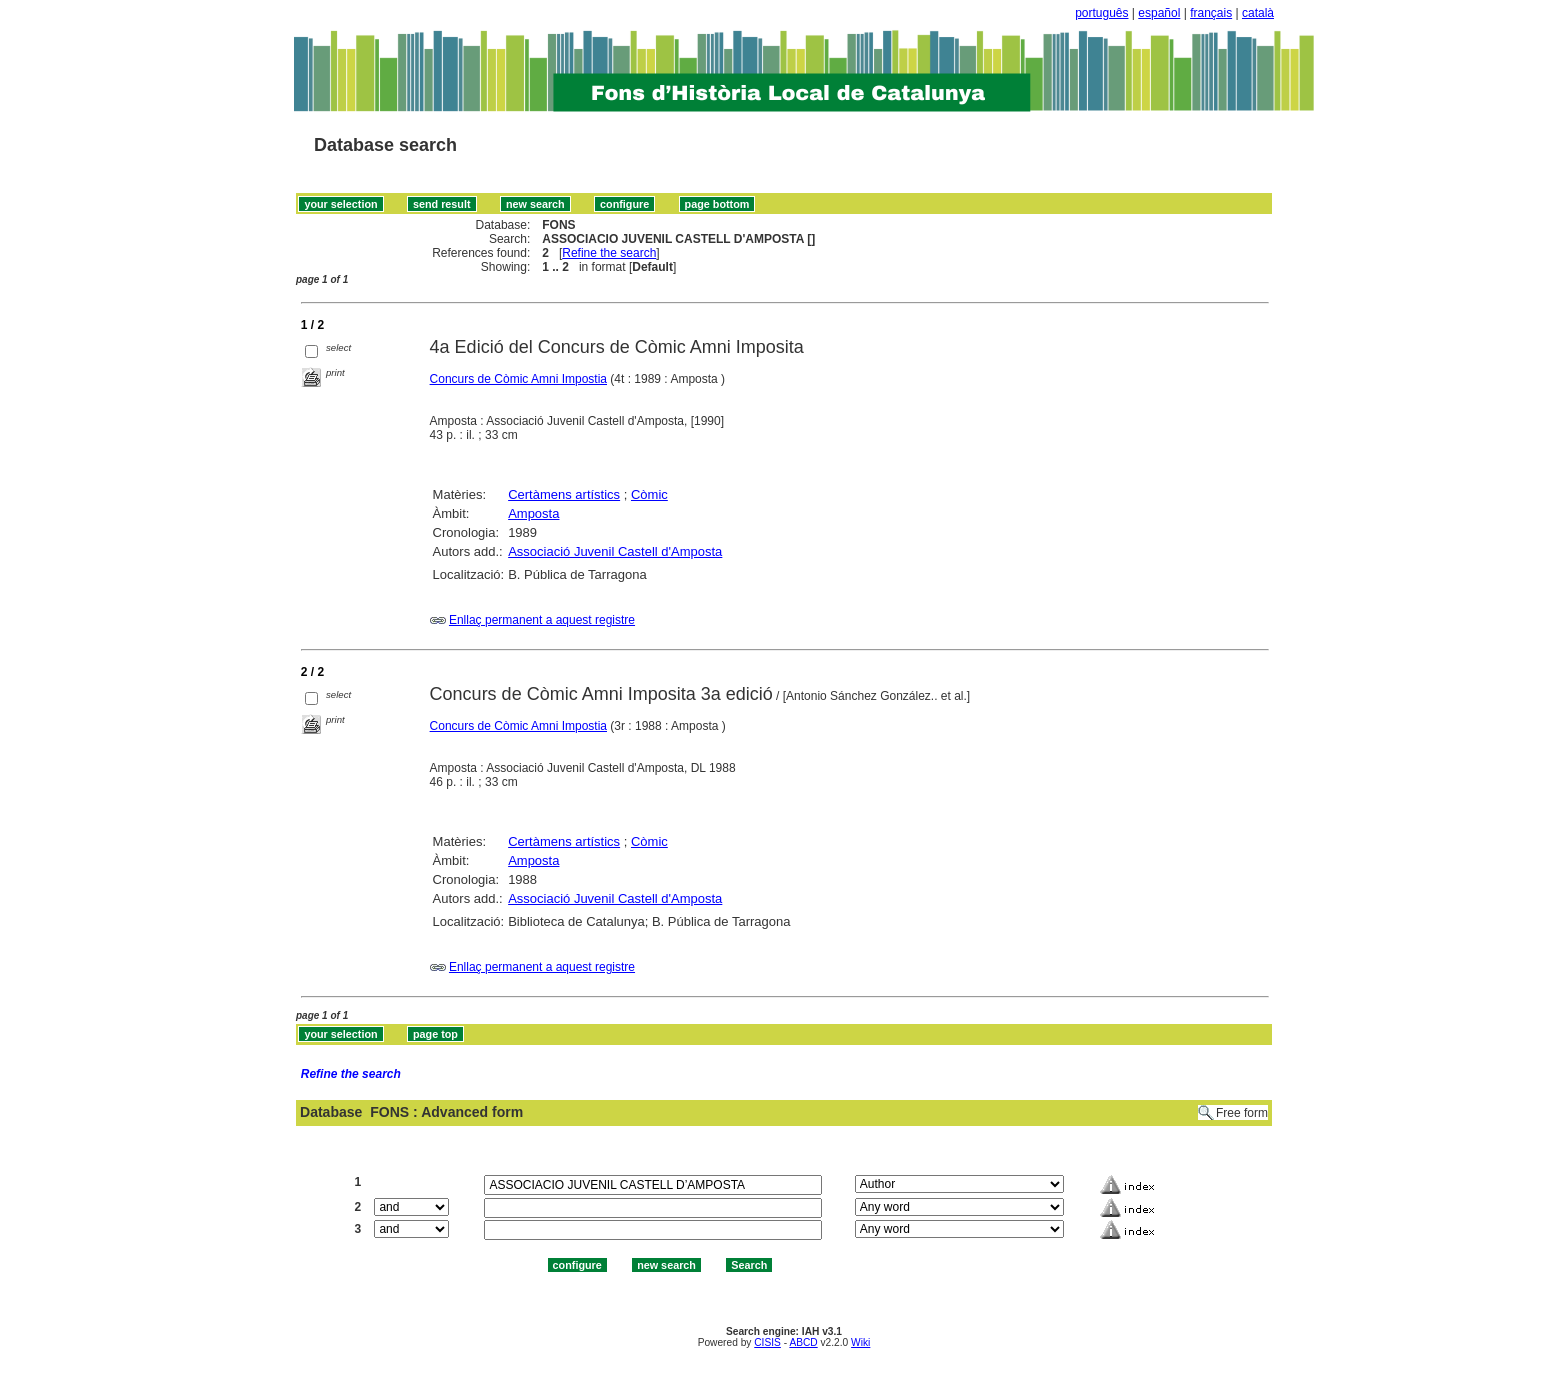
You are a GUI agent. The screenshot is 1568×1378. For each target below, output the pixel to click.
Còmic (649, 494)
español (1159, 13)
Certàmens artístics (564, 494)
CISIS (767, 1342)
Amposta (533, 513)
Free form (1242, 1113)
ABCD (803, 1342)
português (1101, 13)
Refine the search (609, 253)
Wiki (860, 1342)
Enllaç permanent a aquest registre (542, 620)
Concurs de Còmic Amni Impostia (518, 379)
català (1258, 13)
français (1211, 13)
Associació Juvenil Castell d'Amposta (615, 551)
